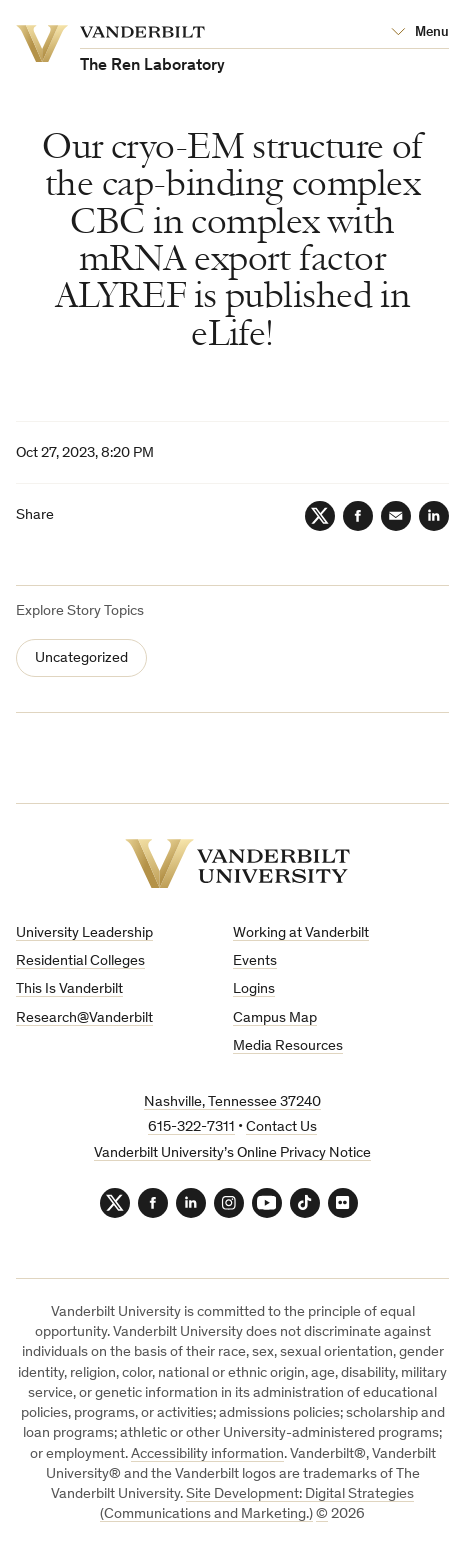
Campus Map (275, 1018)
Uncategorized (81, 658)
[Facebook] (358, 516)
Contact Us (281, 1127)
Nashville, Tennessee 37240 (232, 1102)
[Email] (396, 516)
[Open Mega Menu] (420, 33)
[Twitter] (320, 516)
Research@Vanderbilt (84, 1018)
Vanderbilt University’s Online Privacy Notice (232, 1153)
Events (255, 961)
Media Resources (288, 1046)
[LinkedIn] (434, 516)
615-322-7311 (191, 1127)
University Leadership (84, 933)
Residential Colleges (80, 961)
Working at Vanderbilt (301, 933)
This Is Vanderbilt (69, 989)
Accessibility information (207, 1454)
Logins (254, 989)
